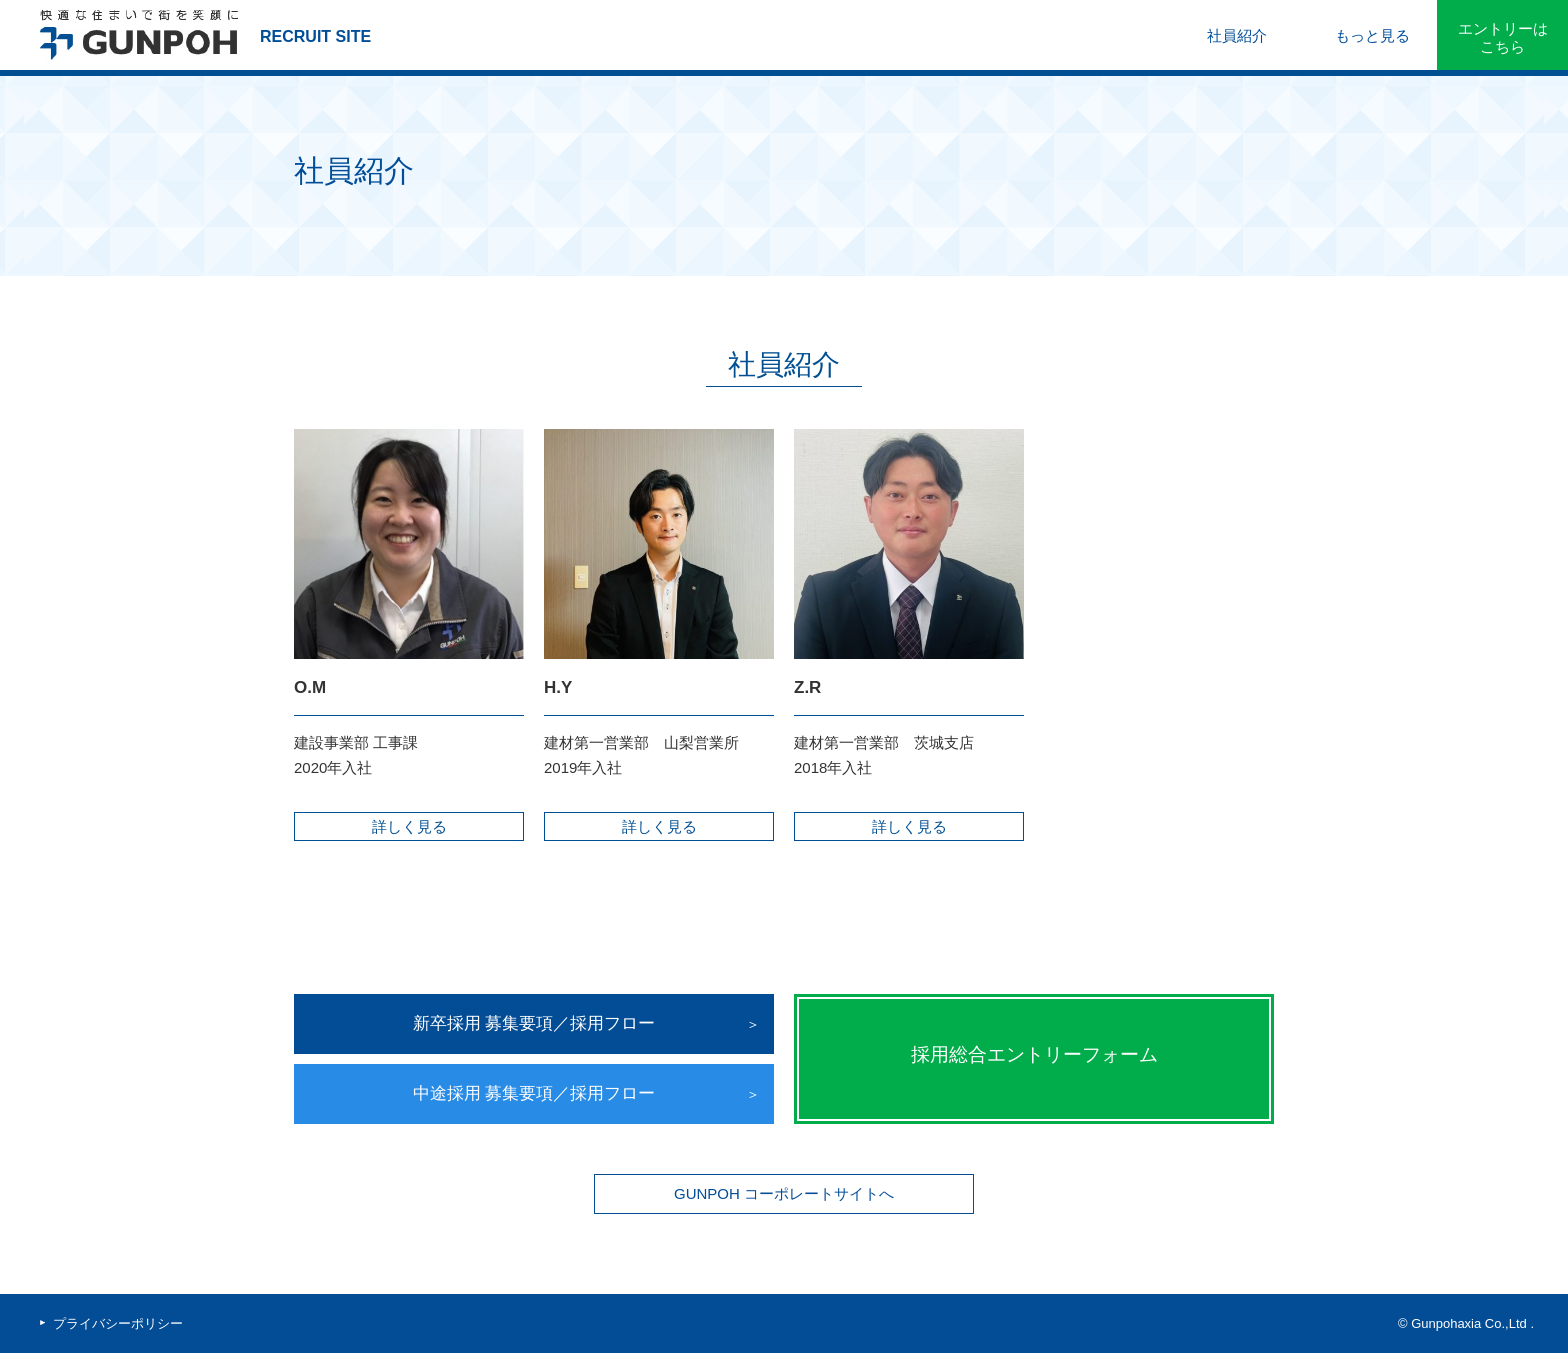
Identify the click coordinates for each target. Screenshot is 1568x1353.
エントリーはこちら (1503, 37)
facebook (216, 1324)
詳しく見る (409, 826)
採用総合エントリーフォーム (1034, 1054)
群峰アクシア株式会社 (140, 35)
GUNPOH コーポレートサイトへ (784, 1193)
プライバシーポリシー (118, 1323)
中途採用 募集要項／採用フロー (534, 1093)
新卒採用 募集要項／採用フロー (534, 1023)
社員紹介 (1237, 35)
